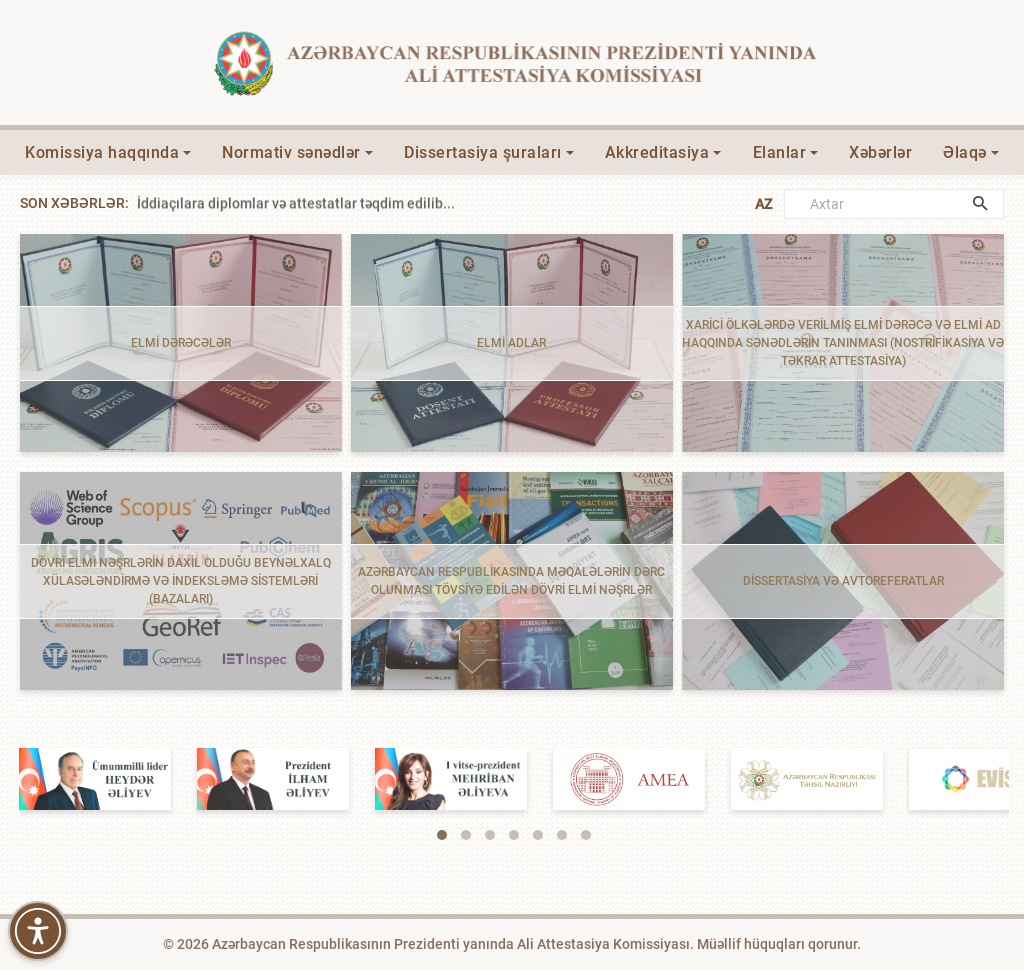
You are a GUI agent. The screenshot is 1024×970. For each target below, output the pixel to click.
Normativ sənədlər (291, 152)
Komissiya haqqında (102, 152)
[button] (442, 835)
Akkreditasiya (657, 152)
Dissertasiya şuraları (483, 152)
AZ (763, 204)
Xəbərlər (880, 152)
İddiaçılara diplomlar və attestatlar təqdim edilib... (296, 202)
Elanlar (780, 152)
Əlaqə (965, 152)
